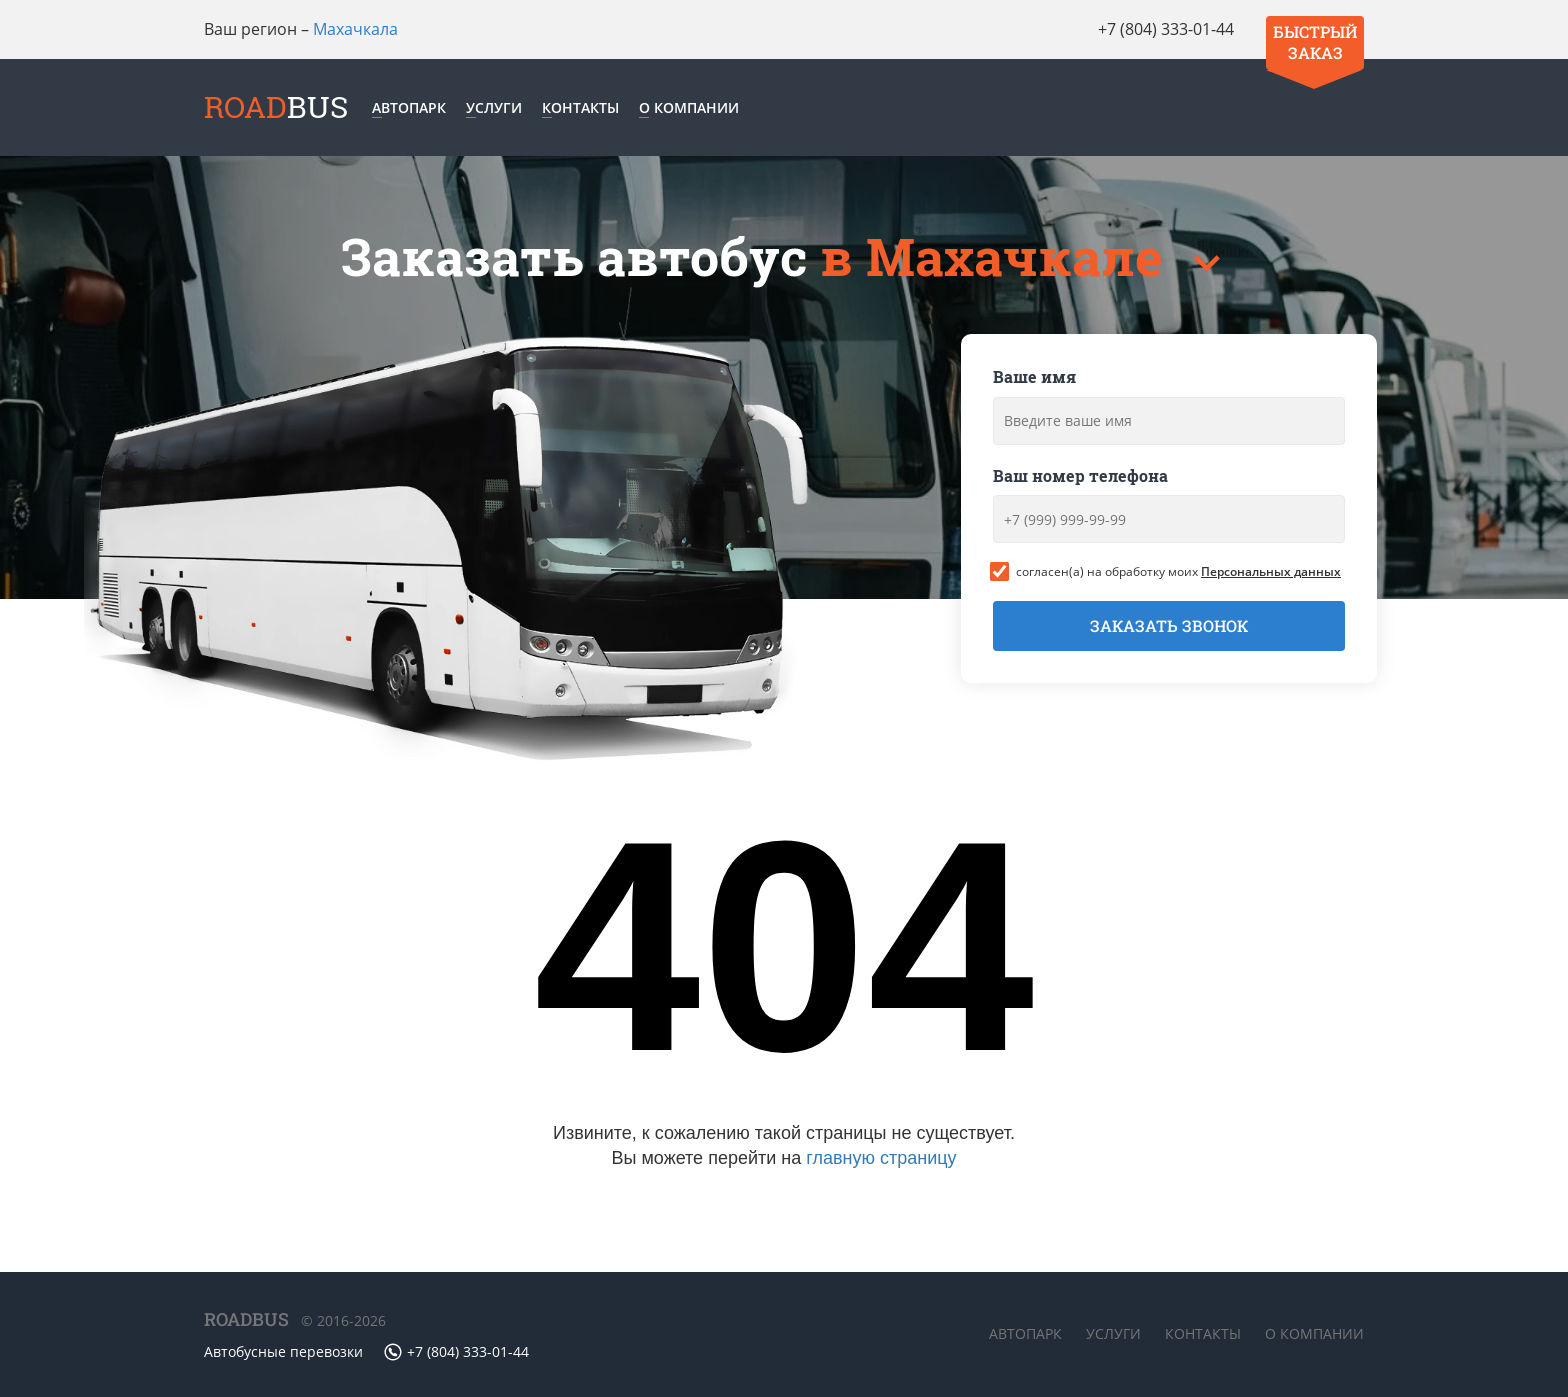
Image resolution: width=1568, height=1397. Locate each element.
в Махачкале (998, 256)
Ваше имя (1034, 376)
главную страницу (881, 1158)
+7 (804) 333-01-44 (1166, 29)
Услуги (494, 107)
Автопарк (409, 107)
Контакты (580, 107)
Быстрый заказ (1315, 42)
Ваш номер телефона (1080, 475)
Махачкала (355, 29)
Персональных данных (1271, 571)
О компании (689, 107)
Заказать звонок (1169, 625)
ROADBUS (246, 1319)
